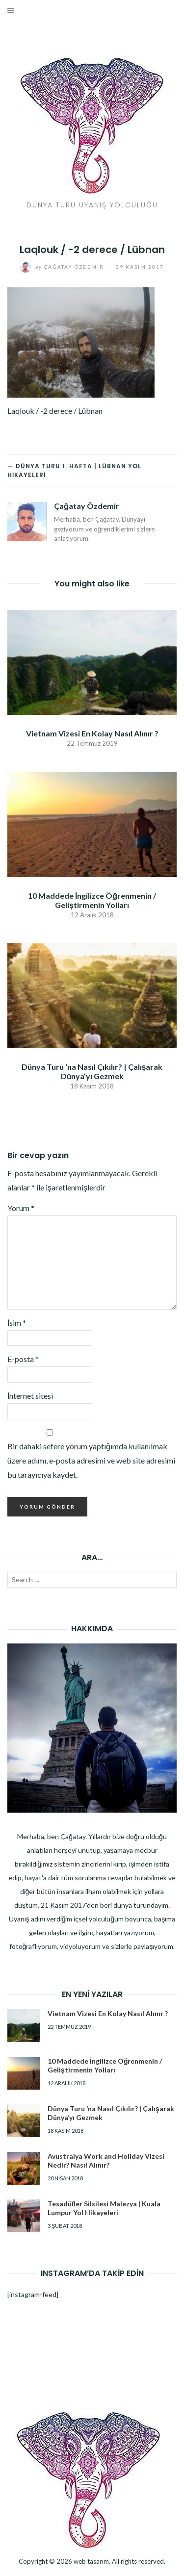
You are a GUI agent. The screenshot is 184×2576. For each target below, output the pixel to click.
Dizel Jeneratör (92, 2575)
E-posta (23, 1359)
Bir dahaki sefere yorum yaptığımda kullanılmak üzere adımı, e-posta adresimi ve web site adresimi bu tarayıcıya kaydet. (91, 1460)
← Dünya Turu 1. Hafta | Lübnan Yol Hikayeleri (74, 470)
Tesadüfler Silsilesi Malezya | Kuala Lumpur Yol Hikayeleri (104, 2208)
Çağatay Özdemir (63, 267)
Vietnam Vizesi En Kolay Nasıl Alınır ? (92, 733)
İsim (16, 1322)
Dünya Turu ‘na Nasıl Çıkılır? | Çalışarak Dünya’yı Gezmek (92, 1071)
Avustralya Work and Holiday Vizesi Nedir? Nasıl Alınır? (106, 2160)
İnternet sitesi (30, 1395)
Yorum (20, 1207)
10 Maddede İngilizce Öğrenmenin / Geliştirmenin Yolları (92, 900)
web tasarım (91, 2561)
